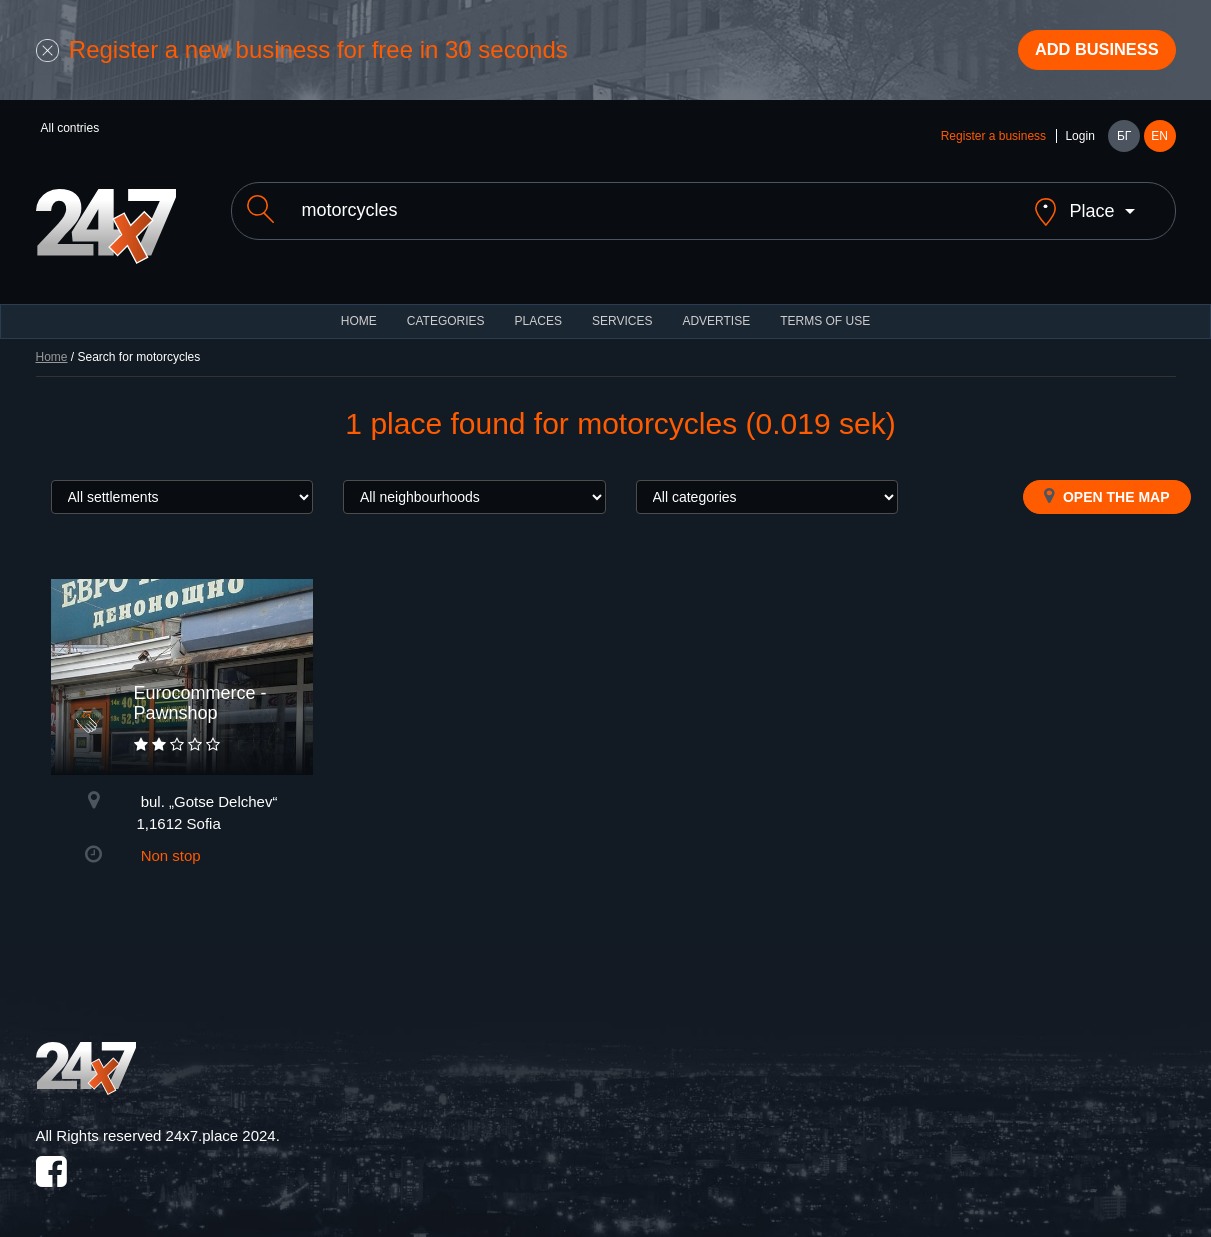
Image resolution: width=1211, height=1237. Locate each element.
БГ (1124, 142)
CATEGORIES (446, 310)
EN (1159, 142)
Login (1079, 142)
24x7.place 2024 (221, 1124)
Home (52, 346)
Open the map (1106, 485)
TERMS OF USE (825, 310)
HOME (359, 310)
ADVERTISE (716, 310)
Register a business (993, 142)
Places (538, 310)
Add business (1086, 53)
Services (622, 310)
